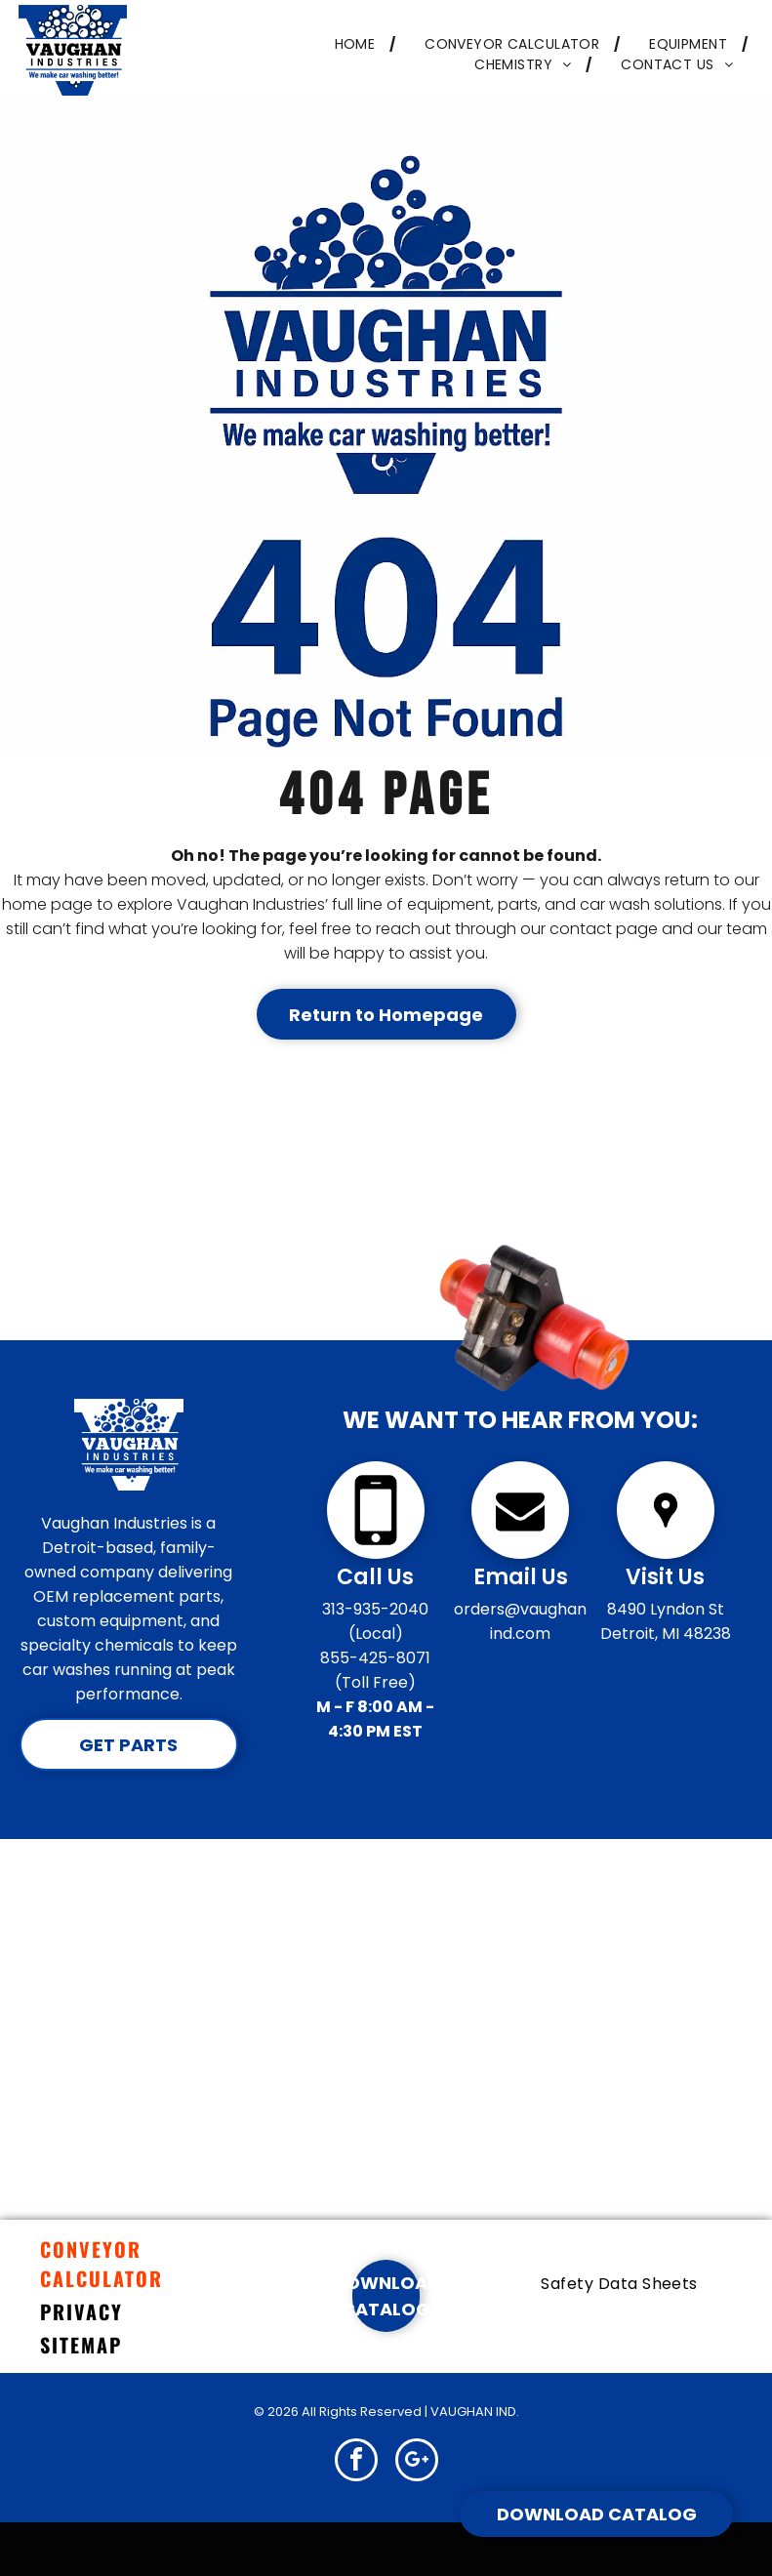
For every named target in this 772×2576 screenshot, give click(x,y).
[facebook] (356, 2462)
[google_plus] (416, 2462)
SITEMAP (81, 2344)
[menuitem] (350, 44)
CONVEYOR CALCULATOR (101, 2263)
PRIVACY (81, 2311)
